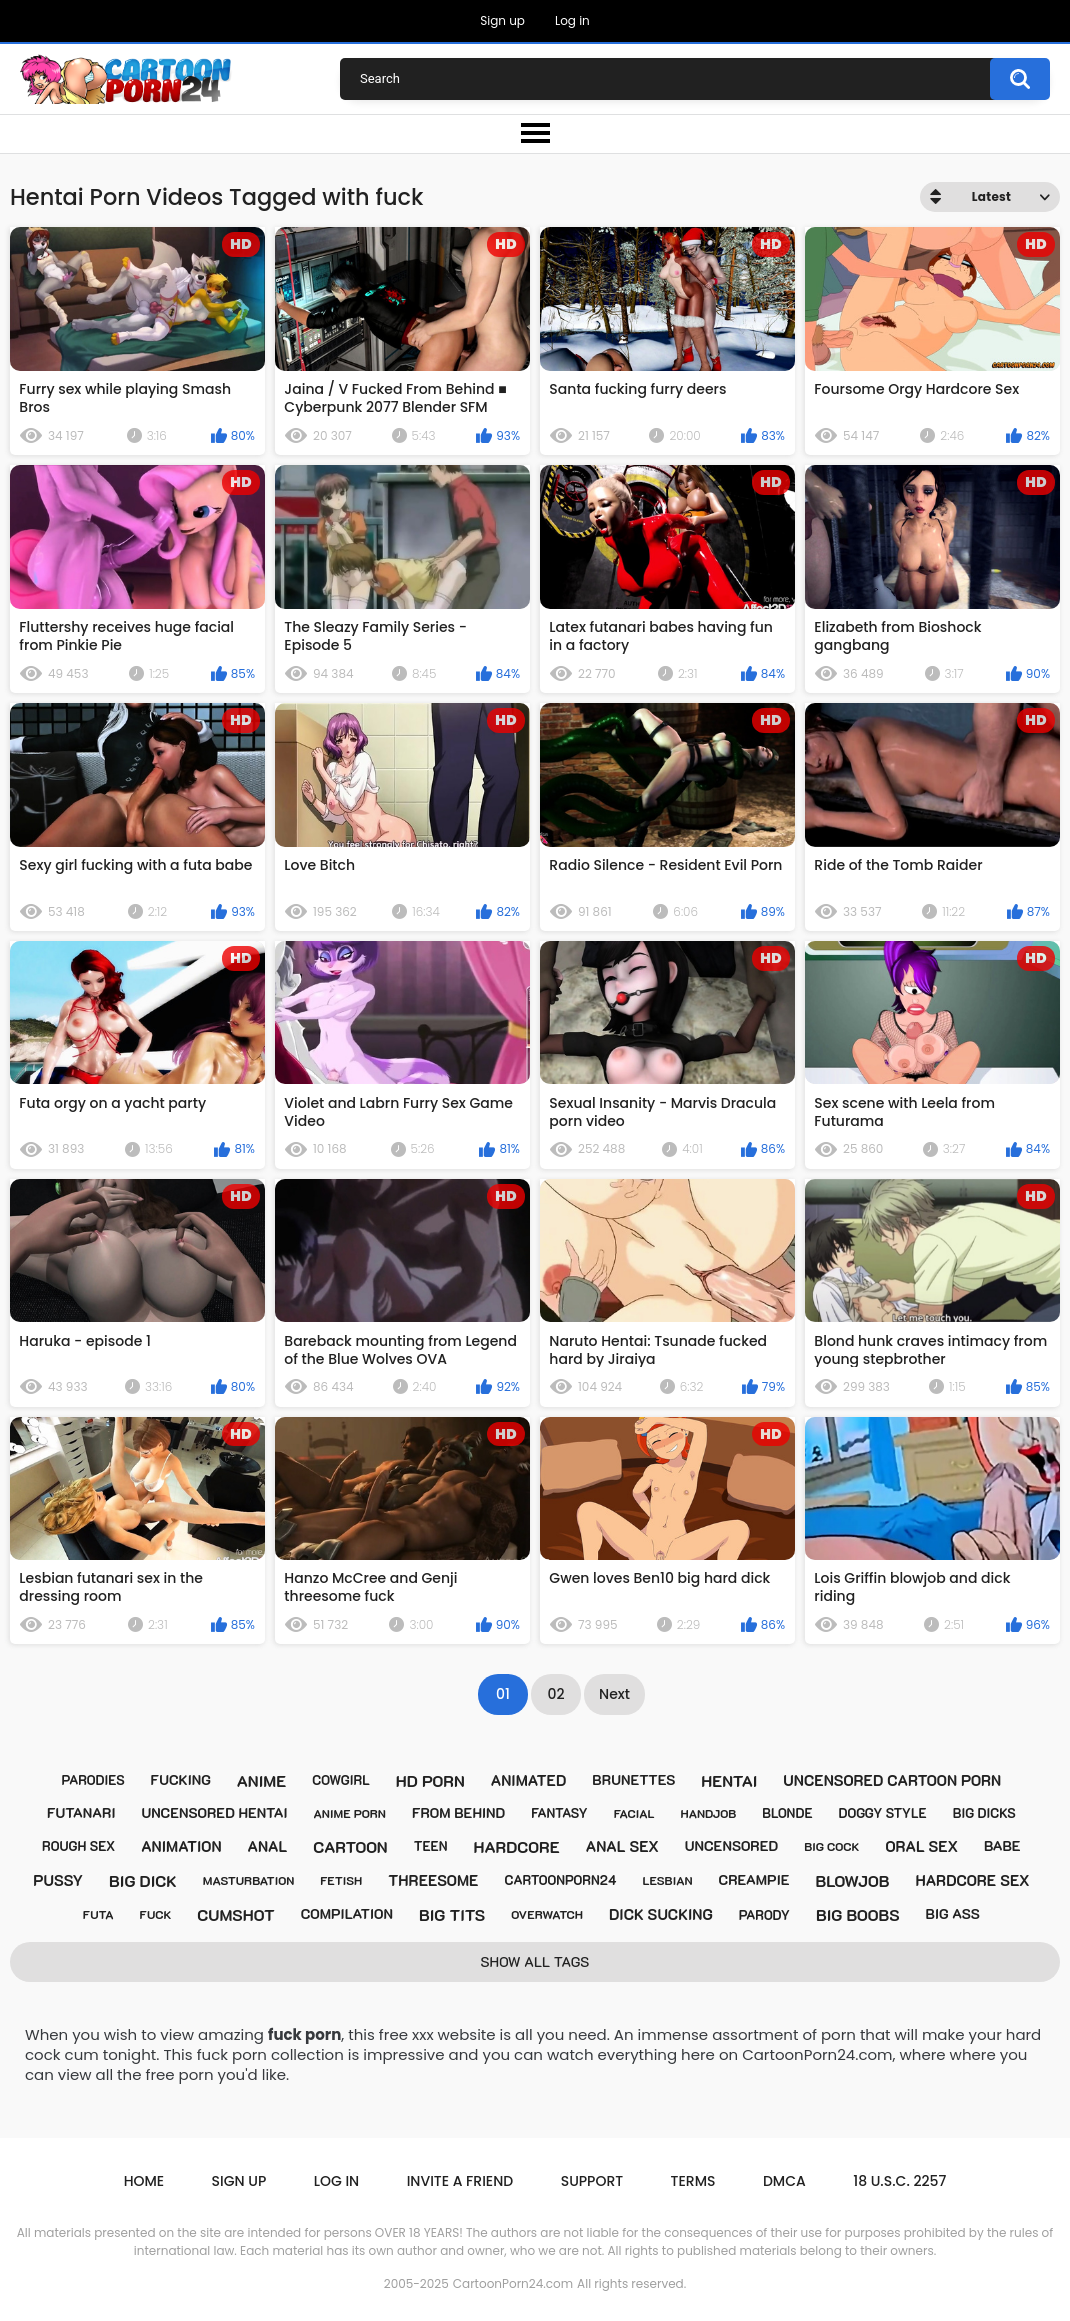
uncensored (731, 1845)
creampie (754, 1879)
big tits (452, 1914)
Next (614, 1694)
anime (262, 1780)
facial (634, 1813)
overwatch (547, 1914)
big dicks (984, 1812)
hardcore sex (972, 1880)
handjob (708, 1813)
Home (144, 2181)
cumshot (235, 1914)
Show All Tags (535, 1961)
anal (268, 1846)
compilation (347, 1913)
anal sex (622, 1846)
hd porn (430, 1780)
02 (556, 1694)
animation (181, 1846)
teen (431, 1845)
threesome (433, 1880)
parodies (93, 1779)
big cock (831, 1846)
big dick (143, 1880)
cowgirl (341, 1779)
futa (98, 1914)
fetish (341, 1880)
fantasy (559, 1812)
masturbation (249, 1880)
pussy (58, 1880)
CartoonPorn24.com (513, 2283)
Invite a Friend (460, 2181)
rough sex (78, 1845)
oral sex (921, 1846)
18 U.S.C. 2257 (899, 2181)
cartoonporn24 (560, 1879)
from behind (458, 1812)
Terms (693, 2181)
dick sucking (661, 1914)
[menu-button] (535, 134)
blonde (787, 1812)
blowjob (852, 1880)
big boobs (858, 1914)
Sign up (502, 20)
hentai (729, 1780)
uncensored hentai (214, 1812)
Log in (572, 20)
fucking (181, 1779)
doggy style (883, 1812)
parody (764, 1914)
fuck (156, 1914)
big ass (953, 1913)
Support (592, 2181)
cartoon (350, 1846)
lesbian (667, 1880)
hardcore (517, 1846)
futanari (81, 1812)
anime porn (350, 1813)
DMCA (784, 2181)
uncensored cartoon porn (892, 1780)
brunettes (633, 1779)
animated (529, 1780)
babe (1002, 1845)
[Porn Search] (690, 79)
